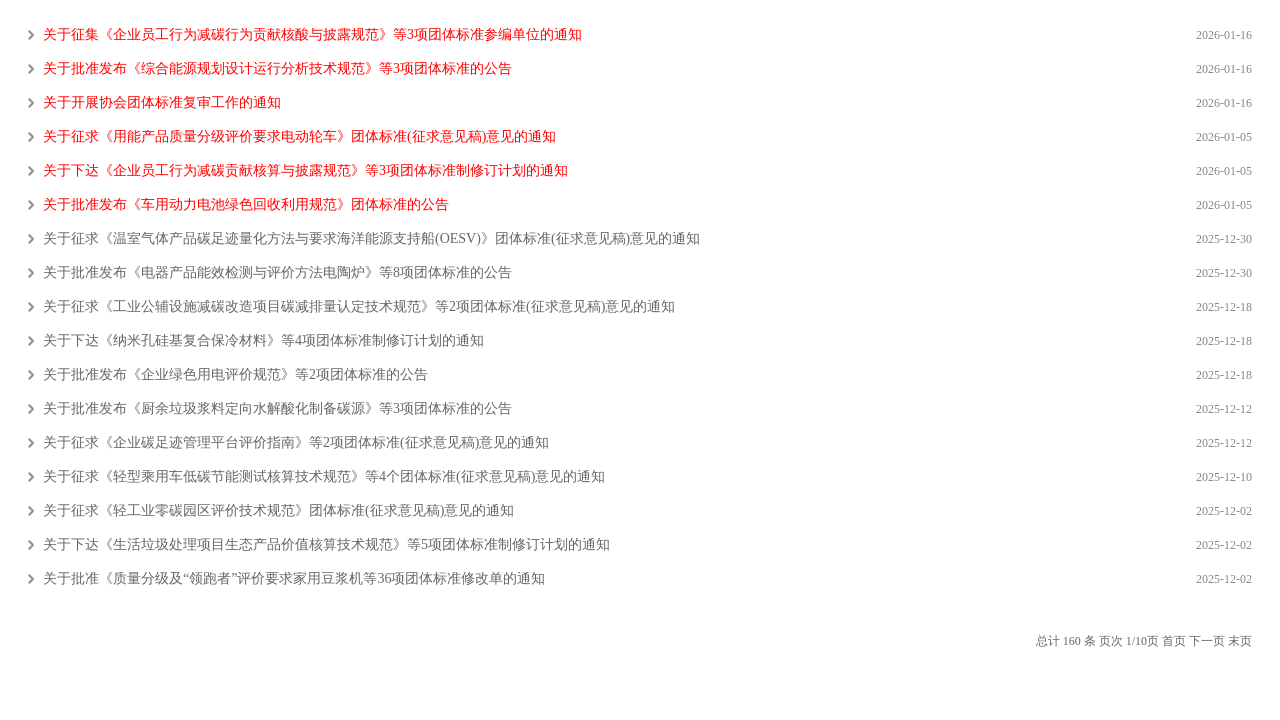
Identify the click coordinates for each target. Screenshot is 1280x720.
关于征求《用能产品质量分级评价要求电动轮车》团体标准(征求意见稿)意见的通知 (299, 137)
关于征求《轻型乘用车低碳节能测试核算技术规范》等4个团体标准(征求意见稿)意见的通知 (324, 477)
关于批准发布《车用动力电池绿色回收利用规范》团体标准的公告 (246, 205)
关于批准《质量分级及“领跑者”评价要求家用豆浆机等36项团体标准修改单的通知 (294, 579)
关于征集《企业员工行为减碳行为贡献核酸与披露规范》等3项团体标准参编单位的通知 (312, 35)
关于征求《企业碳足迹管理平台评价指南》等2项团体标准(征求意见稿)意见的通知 (296, 443)
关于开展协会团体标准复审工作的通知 (162, 103)
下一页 (1207, 641)
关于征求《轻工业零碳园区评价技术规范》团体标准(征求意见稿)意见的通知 (278, 511)
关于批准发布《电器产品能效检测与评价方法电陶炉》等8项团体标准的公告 (277, 273)
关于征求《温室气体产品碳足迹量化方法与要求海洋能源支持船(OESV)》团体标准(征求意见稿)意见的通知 (371, 239)
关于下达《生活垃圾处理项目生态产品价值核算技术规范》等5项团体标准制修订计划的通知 (326, 545)
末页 (1240, 641)
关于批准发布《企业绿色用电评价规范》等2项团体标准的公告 (235, 375)
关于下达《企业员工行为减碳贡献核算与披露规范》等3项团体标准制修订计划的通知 (305, 171)
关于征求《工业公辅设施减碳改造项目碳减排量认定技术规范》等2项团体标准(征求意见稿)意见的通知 (359, 307)
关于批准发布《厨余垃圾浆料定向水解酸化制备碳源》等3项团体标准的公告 (277, 409)
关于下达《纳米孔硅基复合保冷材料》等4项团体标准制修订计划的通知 (263, 341)
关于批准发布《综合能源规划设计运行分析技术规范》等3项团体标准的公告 (277, 69)
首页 (1174, 641)
